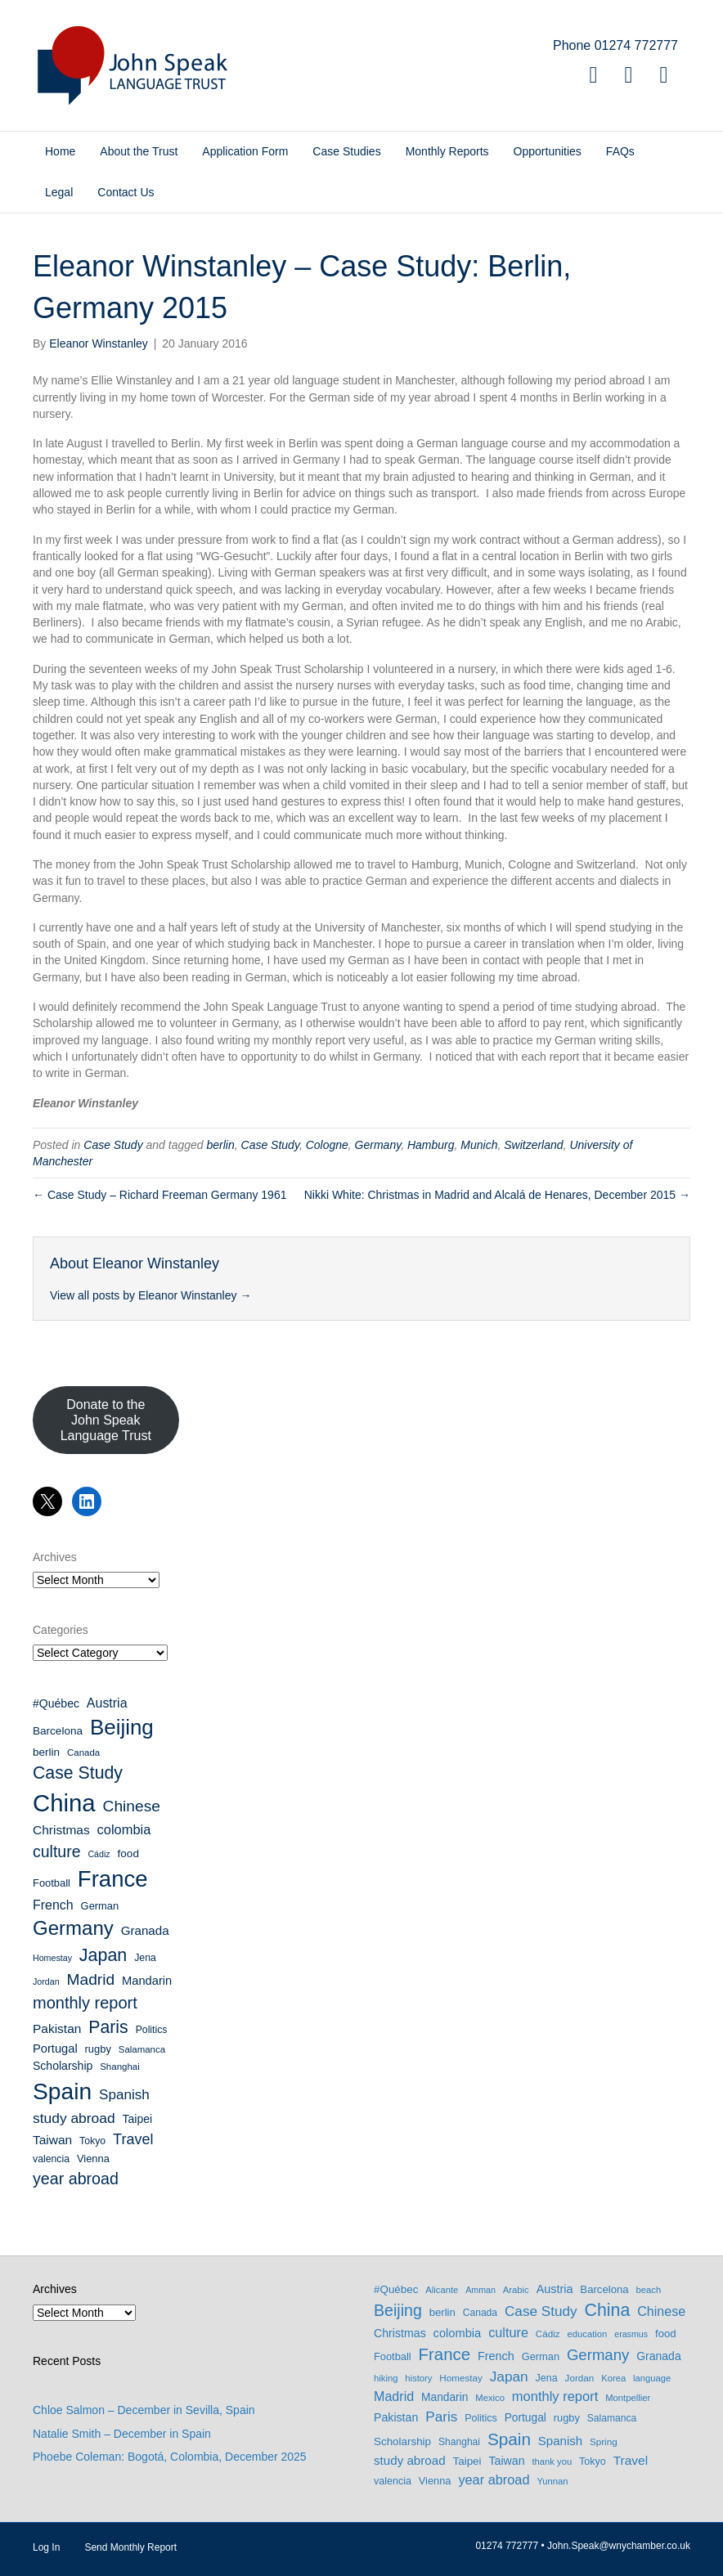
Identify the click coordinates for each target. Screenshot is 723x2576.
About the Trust (138, 151)
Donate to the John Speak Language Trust (106, 1420)
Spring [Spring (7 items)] (603, 2441)
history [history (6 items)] (418, 2378)
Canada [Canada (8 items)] (83, 1752)
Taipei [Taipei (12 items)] (138, 2118)
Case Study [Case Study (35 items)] (78, 1773)
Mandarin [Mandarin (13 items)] (147, 1980)
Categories (60, 1629)
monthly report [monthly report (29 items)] (85, 2003)
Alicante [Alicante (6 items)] (441, 2290)
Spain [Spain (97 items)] (62, 2091)
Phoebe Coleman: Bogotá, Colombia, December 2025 (170, 2456)
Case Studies (346, 151)
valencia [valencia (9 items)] (51, 2159)
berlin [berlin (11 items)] (46, 1752)
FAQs (620, 151)
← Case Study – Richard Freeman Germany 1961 (159, 1194)
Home (60, 151)
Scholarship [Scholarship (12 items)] (62, 2065)
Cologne (327, 1144)
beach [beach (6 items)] (649, 2290)
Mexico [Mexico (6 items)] (490, 2398)
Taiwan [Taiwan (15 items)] (52, 2140)
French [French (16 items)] (53, 1905)
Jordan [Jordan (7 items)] (46, 1981)
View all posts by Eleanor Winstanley (150, 1295)
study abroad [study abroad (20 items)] (74, 2118)
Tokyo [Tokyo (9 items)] (92, 2141)
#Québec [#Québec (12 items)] (56, 1703)
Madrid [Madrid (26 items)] (90, 1979)
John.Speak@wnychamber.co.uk (618, 2545)
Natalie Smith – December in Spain (122, 2433)
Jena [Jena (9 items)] (145, 1957)
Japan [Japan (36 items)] (103, 1955)
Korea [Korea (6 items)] (613, 2378)
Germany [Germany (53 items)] (73, 1928)
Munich (478, 1144)
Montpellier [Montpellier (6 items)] (627, 2398)
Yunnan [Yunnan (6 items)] (552, 2481)
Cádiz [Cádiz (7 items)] (99, 1854)
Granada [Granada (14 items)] (145, 1930)
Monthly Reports (447, 151)
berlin (221, 1144)
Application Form (245, 151)
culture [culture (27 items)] (57, 1851)
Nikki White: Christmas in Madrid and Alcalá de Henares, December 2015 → (497, 1194)
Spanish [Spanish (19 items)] (124, 2095)
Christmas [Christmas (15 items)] (61, 1830)
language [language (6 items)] (652, 2378)
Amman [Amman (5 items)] (480, 2290)
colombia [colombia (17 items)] (124, 1829)
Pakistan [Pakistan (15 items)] (57, 2028)
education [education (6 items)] (588, 2334)
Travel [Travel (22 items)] (133, 2139)
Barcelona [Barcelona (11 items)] (58, 1731)
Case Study (112, 1144)
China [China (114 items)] (64, 1802)
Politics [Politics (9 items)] (152, 2029)
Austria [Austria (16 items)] (107, 1703)
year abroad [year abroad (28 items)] (76, 2179)
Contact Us (125, 192)
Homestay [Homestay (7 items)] (52, 1958)
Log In (46, 2547)
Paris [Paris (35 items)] (108, 2027)
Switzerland (533, 1144)
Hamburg (431, 1144)
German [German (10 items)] (100, 1906)
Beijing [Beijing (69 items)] (122, 1727)
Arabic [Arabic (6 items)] (516, 2290)
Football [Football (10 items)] (51, 1883)
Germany (378, 1144)
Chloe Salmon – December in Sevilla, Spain (144, 2410)
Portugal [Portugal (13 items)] (55, 2048)
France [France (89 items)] (113, 1879)
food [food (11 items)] (128, 1853)
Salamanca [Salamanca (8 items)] (142, 2049)
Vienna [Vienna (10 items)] (93, 2158)
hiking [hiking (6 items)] (385, 2378)
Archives (55, 1557)
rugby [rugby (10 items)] (98, 2049)
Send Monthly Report (130, 2547)
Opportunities (548, 151)
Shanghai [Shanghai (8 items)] (119, 2066)
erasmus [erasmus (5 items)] (631, 2334)
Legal (59, 192)
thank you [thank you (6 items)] (552, 2461)
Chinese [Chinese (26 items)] (131, 1806)
